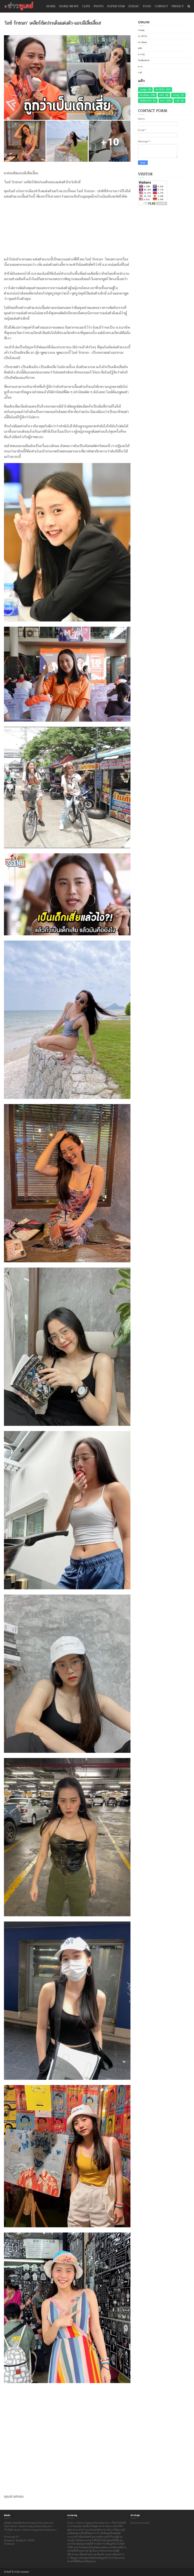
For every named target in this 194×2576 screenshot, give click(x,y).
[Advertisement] (67, 2463)
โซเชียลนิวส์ (143, 60)
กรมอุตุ (141, 30)
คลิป (140, 48)
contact (161, 6)
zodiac (133, 6)
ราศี (140, 72)
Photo (99, 6)
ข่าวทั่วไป (142, 36)
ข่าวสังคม (142, 42)
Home (51, 6)
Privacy (178, 6)
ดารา (140, 66)
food (147, 6)
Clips (86, 6)
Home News (68, 6)
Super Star (116, 6)
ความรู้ (141, 54)
